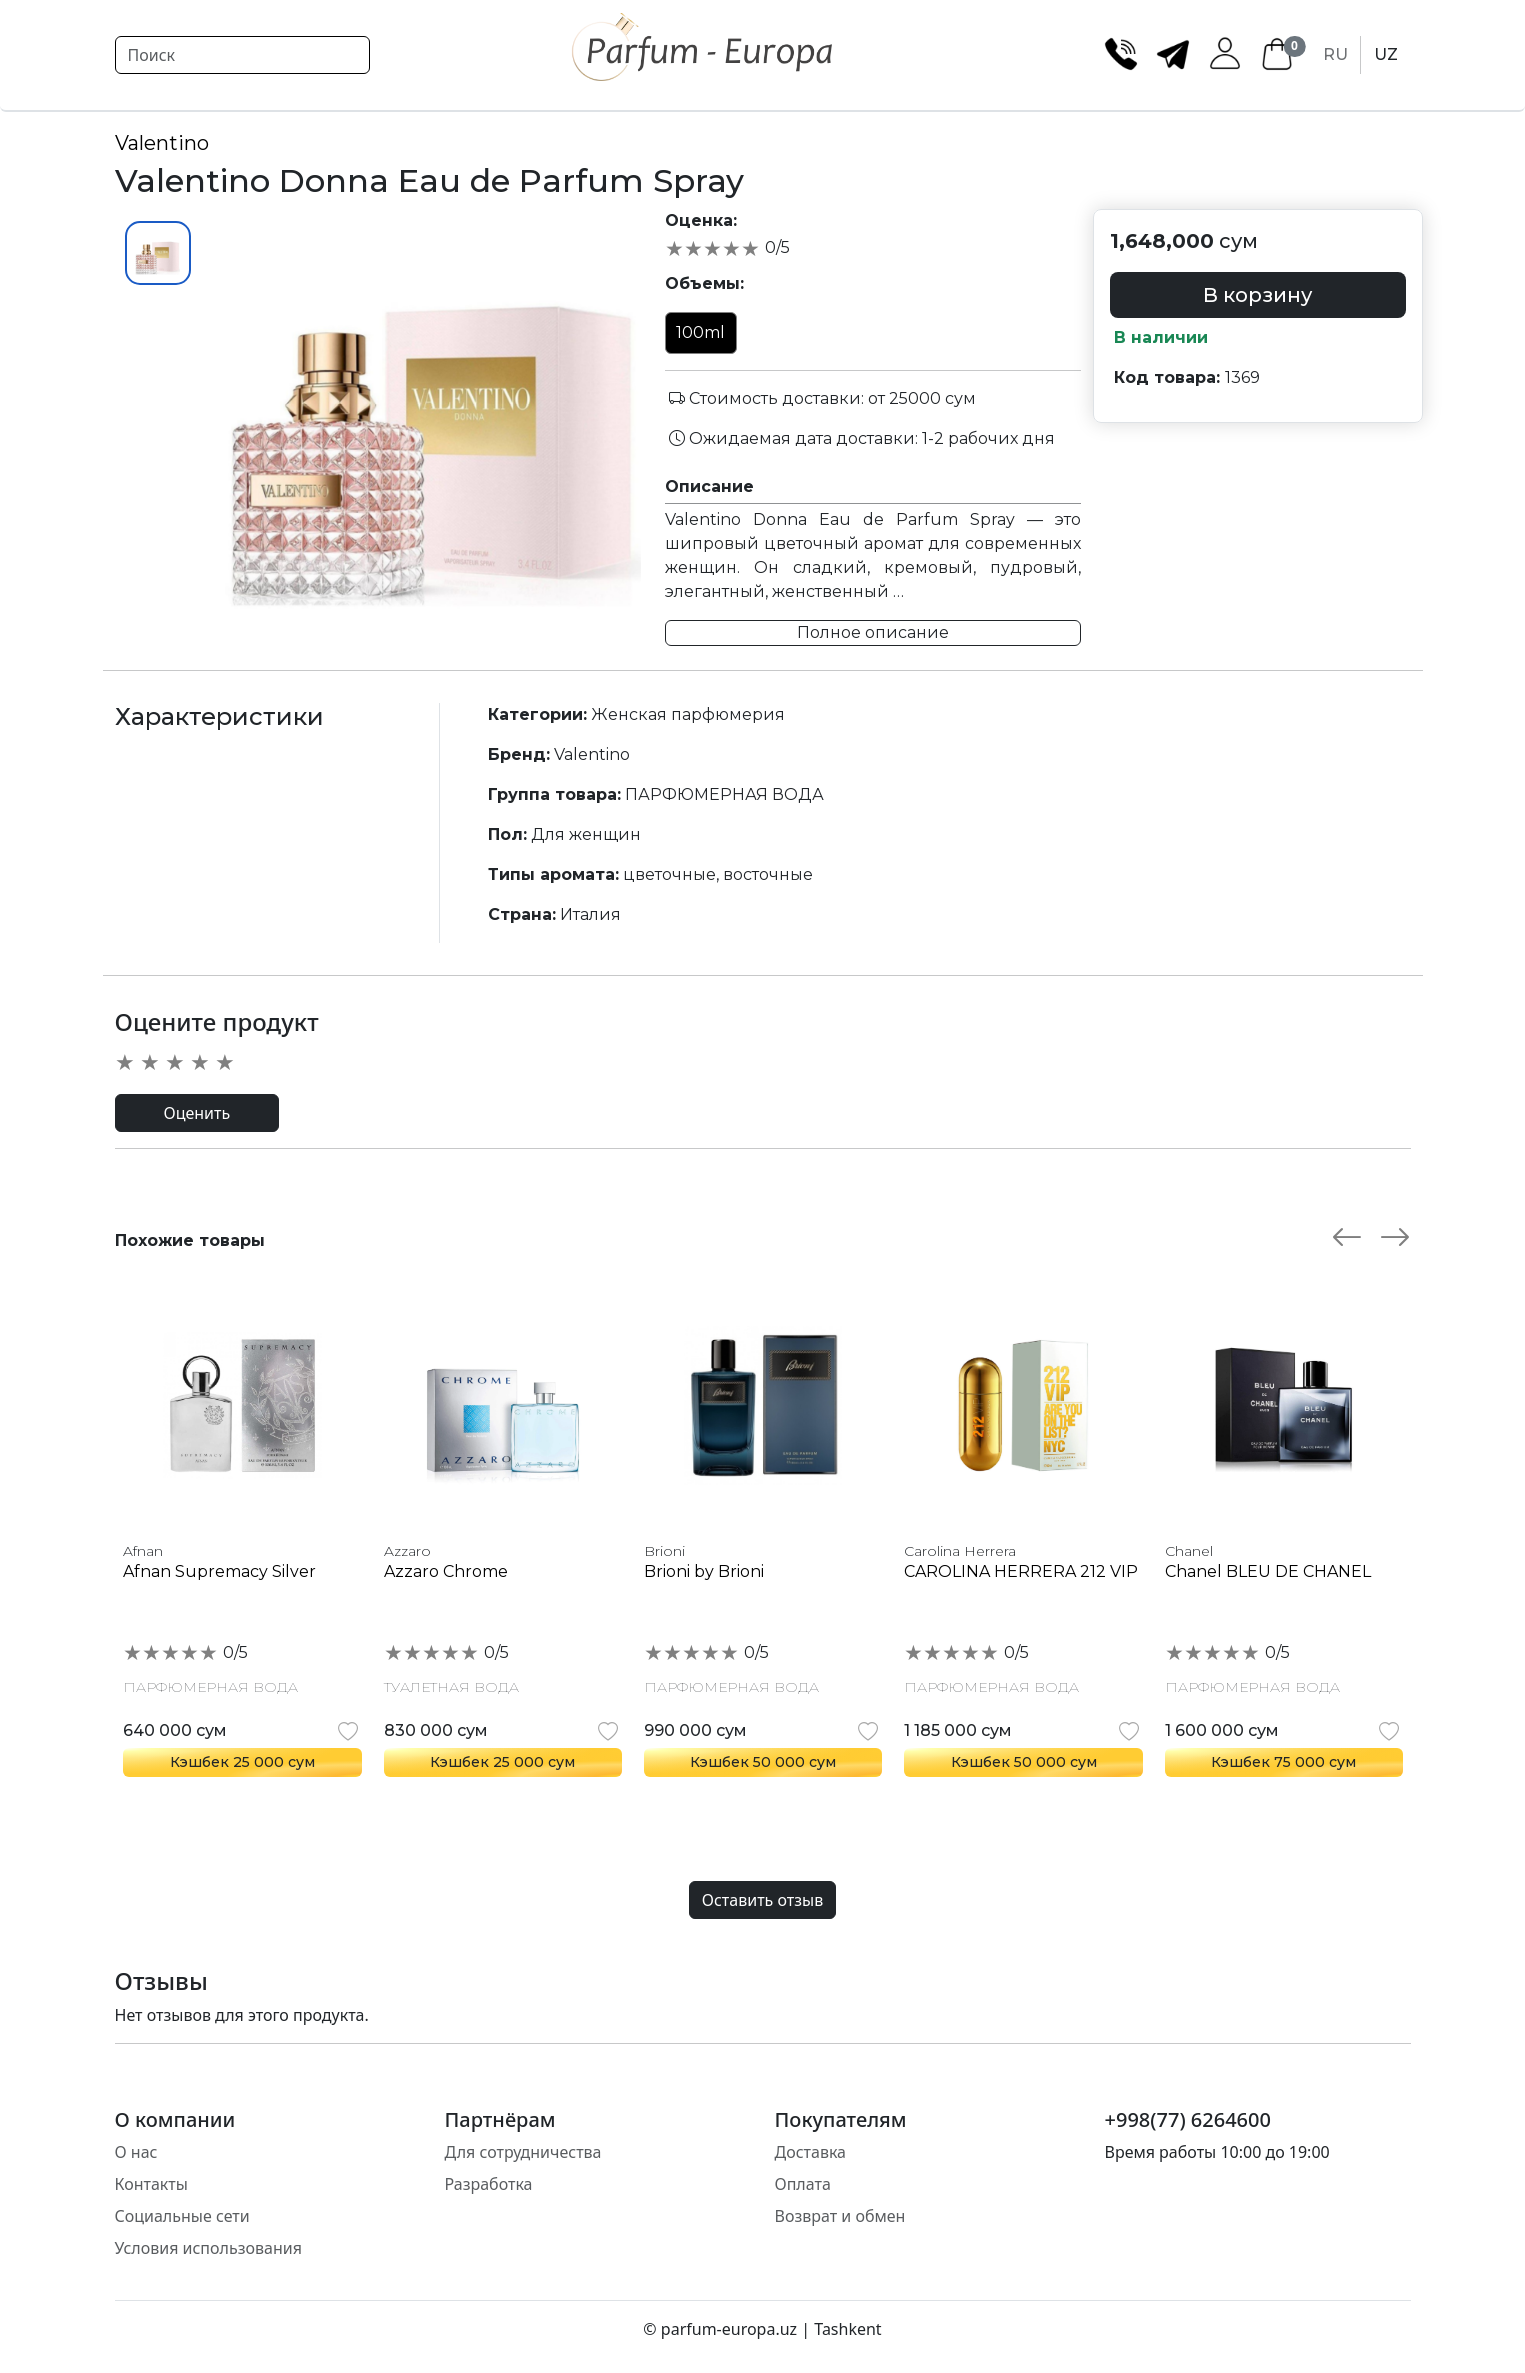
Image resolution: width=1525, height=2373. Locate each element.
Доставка (811, 2152)
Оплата (803, 2184)
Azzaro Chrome (446, 1571)
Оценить (197, 1113)
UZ (1386, 54)
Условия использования (208, 2248)
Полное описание (873, 632)
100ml (700, 332)
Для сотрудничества (523, 2152)
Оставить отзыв (762, 1900)
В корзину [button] (1257, 295)
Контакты (151, 2184)
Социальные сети (182, 2216)
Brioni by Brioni (704, 1571)
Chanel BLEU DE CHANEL (1268, 1571)
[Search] (242, 55)
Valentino (162, 143)
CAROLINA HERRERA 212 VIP (1021, 1571)
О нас (136, 2152)
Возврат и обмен (840, 2216)
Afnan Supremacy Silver (219, 1571)
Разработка (489, 2184)
